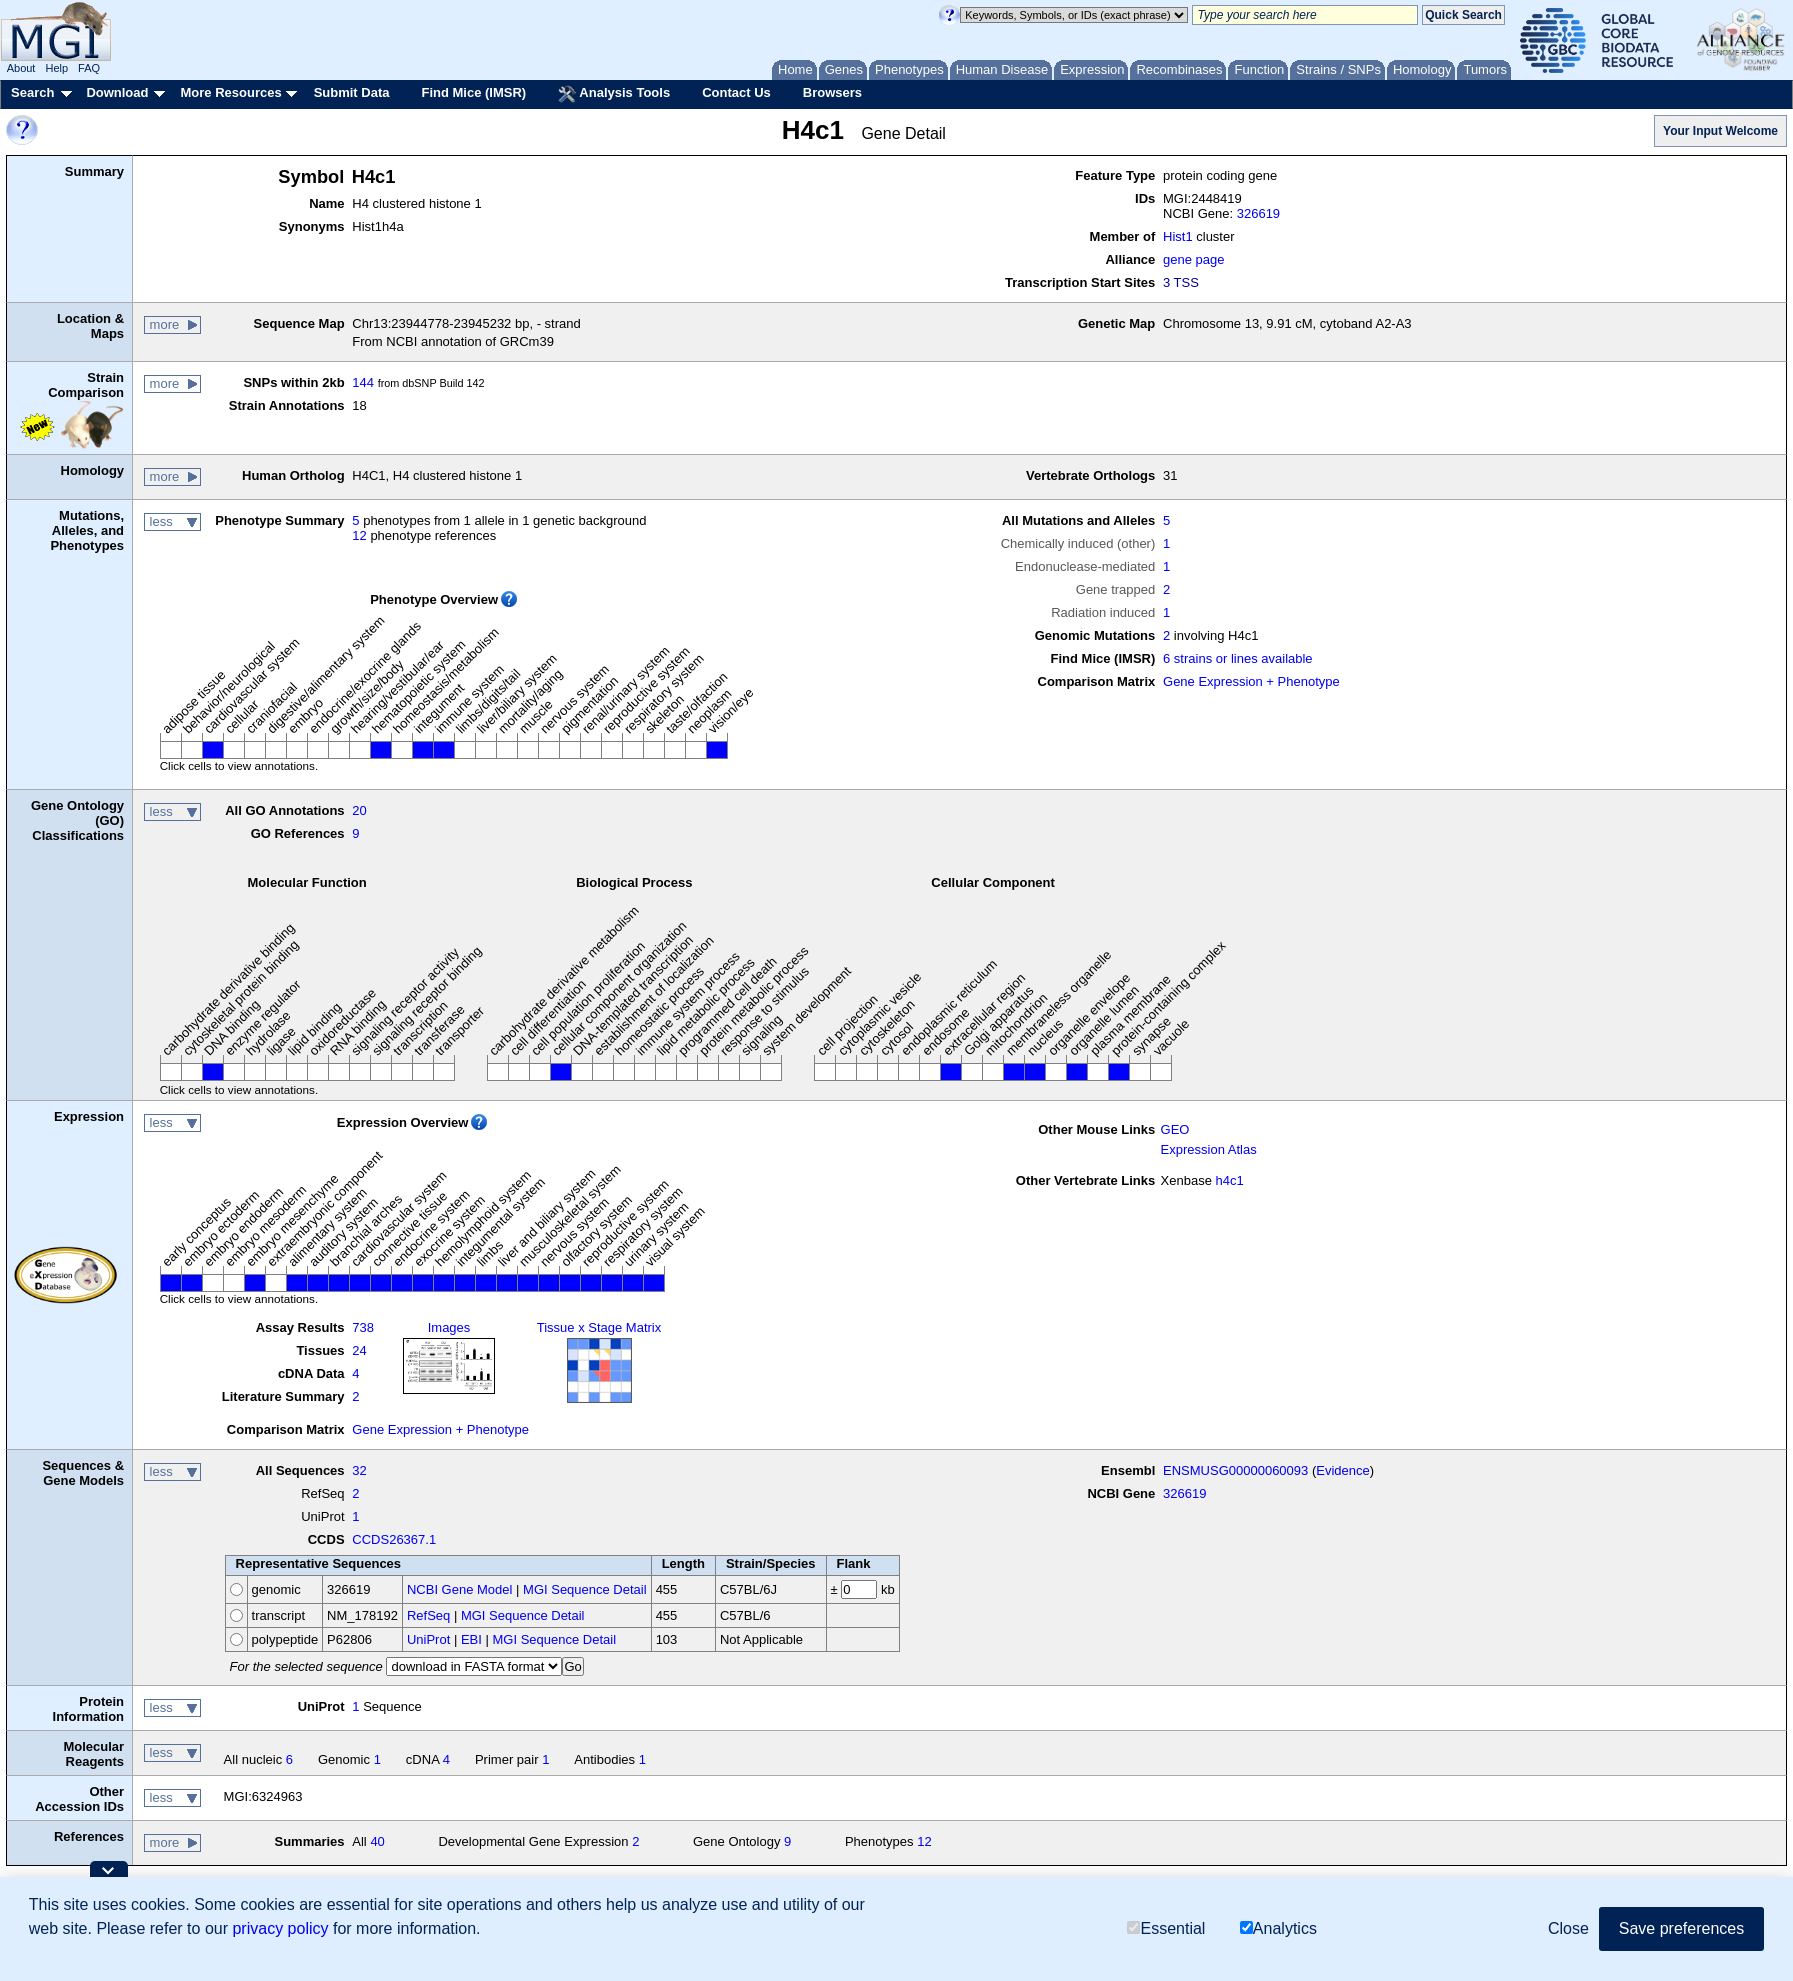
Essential (1166, 1928)
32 (359, 1470)
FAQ (89, 68)
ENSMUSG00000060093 (1235, 1470)
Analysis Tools (614, 94)
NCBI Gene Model (460, 1589)
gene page (1193, 259)
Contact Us (736, 92)
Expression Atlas (1209, 1149)
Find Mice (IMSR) (473, 92)
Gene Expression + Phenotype (1251, 681)
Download (117, 92)
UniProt (428, 1639)
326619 (1258, 213)
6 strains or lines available (1238, 658)
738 (363, 1327)
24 (359, 1350)
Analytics (1278, 1928)
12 (359, 535)
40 (377, 1841)
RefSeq (428, 1615)
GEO (1175, 1129)
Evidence (1342, 1470)
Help (56, 68)
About (21, 68)
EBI (471, 1639)
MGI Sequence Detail (585, 1589)
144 (363, 382)
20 (359, 810)
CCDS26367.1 (394, 1539)
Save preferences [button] (1681, 1928)
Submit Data (352, 92)
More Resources (230, 92)
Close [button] (1568, 1928)
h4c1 (1230, 1180)
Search (32, 92)
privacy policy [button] (280, 1928)
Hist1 (1178, 236)
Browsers (832, 92)
